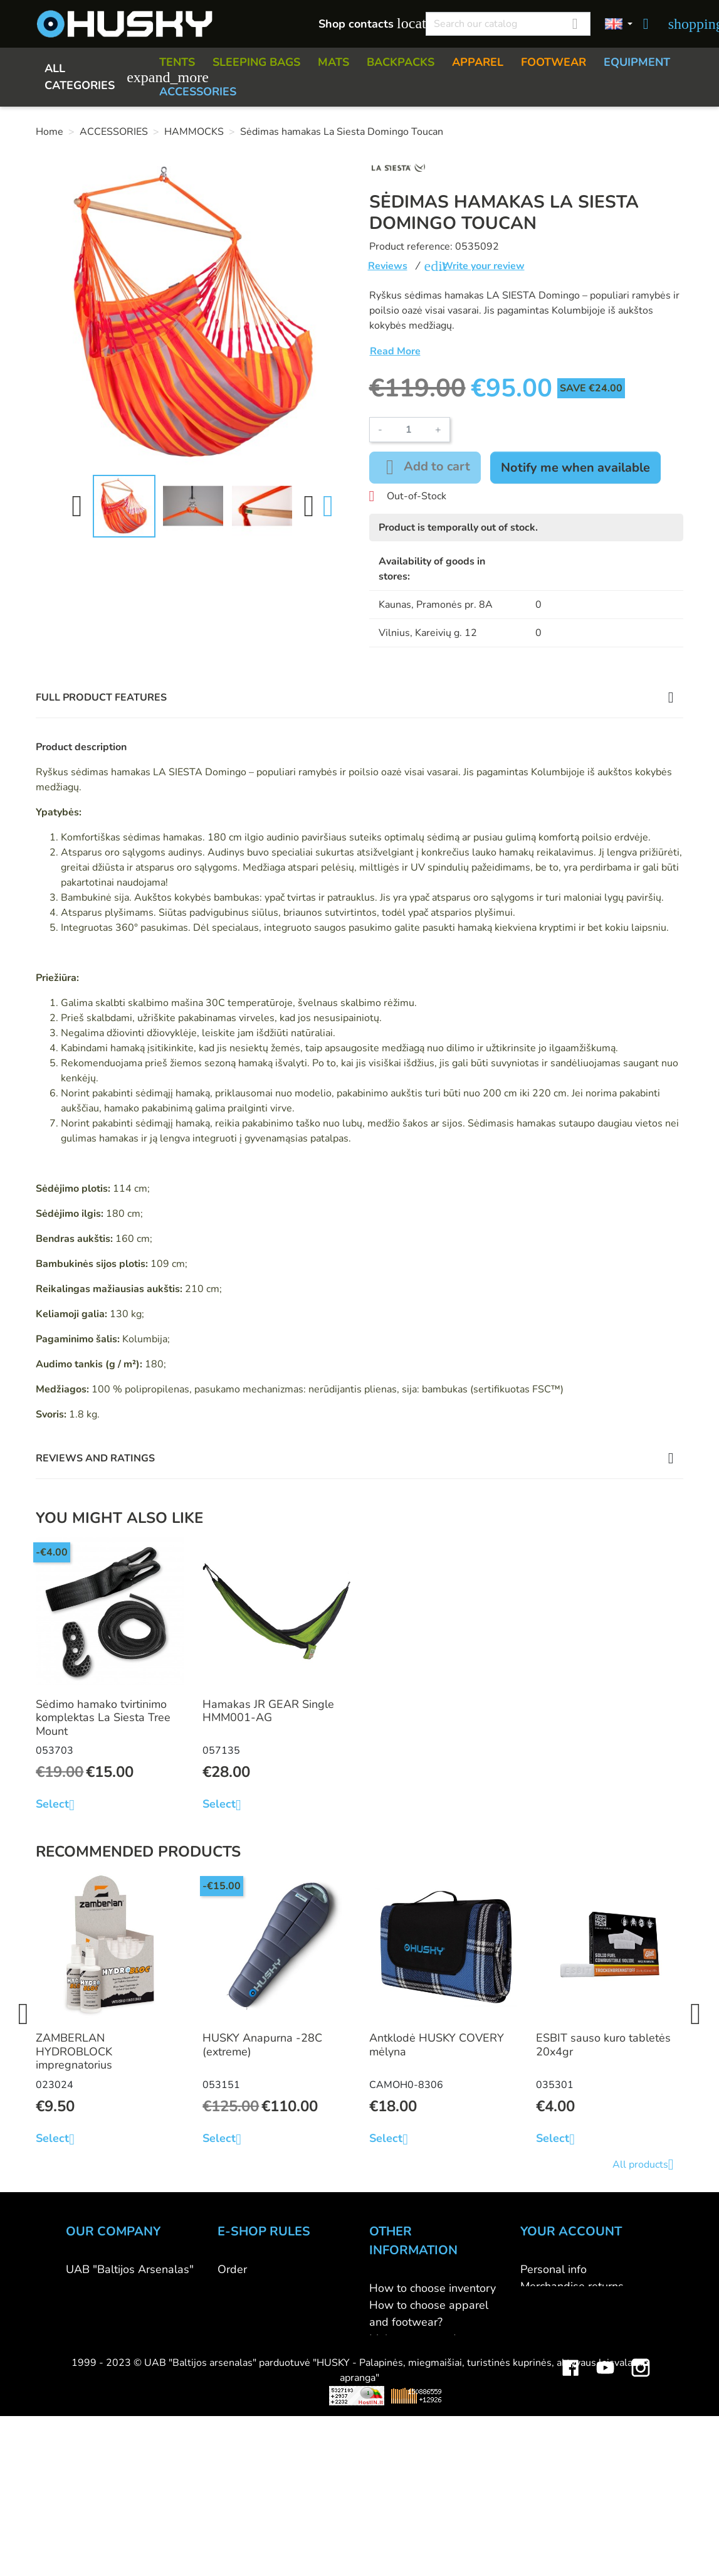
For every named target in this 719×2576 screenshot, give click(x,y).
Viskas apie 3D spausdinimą (180, 2509)
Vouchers (543, 2353)
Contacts (88, 2286)
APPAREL (477, 62)
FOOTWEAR (553, 62)
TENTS (177, 62)
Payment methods (264, 2286)
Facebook (570, 2472)
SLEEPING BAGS (256, 62)
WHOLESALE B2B (114, 2320)
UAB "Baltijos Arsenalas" (130, 2269)
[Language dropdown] (618, 24)
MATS (333, 62)
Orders (537, 2303)
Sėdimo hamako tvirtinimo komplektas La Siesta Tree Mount (103, 1718)
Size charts (396, 2372)
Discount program (414, 2423)
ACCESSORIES (197, 91)
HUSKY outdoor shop (120, 2303)
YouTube (605, 2472)
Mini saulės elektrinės (566, 2509)
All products (647, 2164)
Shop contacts (365, 23)
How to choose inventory (432, 2288)
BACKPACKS (400, 62)
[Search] (508, 24)
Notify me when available (575, 467)
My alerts (543, 2370)
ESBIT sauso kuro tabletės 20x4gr (603, 2044)
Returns (237, 2320)
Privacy (235, 2337)
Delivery (239, 2303)
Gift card (390, 2440)
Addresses (547, 2337)
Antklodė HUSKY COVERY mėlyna (436, 2044)
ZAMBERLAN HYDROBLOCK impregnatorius (74, 2051)
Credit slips (549, 2320)
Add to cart (425, 467)
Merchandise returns (572, 2286)
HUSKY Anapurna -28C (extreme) (262, 2044)
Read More (395, 351)
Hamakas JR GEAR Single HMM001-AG (268, 1711)
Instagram (640, 2472)
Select (60, 1804)
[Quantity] (409, 430)
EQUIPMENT (637, 62)
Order (232, 2269)
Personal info (553, 2269)
